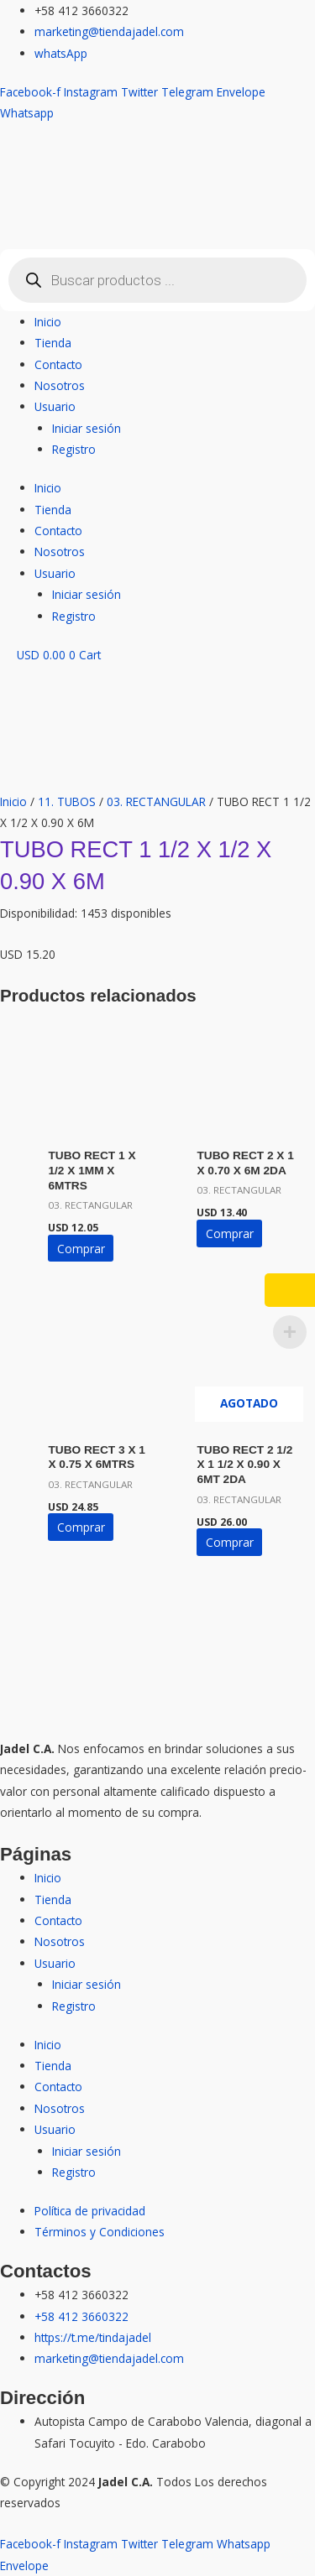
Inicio (47, 322)
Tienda (52, 343)
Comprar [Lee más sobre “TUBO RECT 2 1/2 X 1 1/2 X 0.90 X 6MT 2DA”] (230, 1542)
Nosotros (59, 385)
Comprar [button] (81, 1249)
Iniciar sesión (86, 428)
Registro (74, 449)
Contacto (58, 364)
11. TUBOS (67, 801)
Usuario (55, 406)
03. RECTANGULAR (156, 801)
